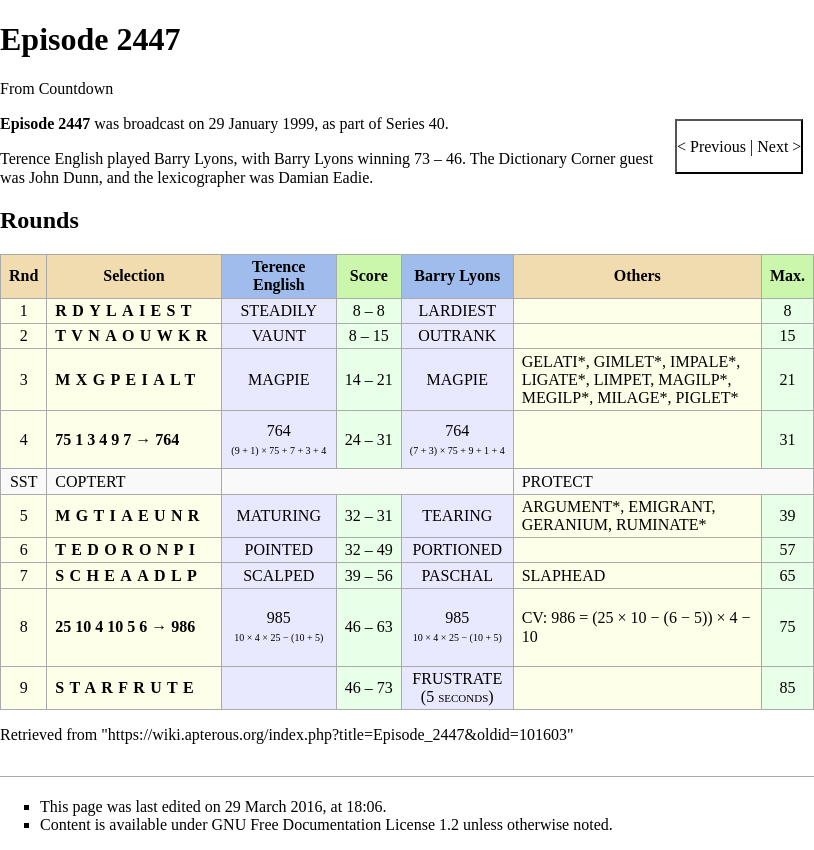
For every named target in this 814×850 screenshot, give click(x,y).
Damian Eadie (323, 177)
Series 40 (415, 123)
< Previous (711, 146)
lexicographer (201, 177)
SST (24, 481)
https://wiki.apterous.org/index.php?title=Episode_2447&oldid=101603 (337, 734)
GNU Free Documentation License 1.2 (335, 824)
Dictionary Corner (557, 158)
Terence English (51, 158)
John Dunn (64, 177)
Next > (777, 146)
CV (532, 617)
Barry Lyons (194, 158)
